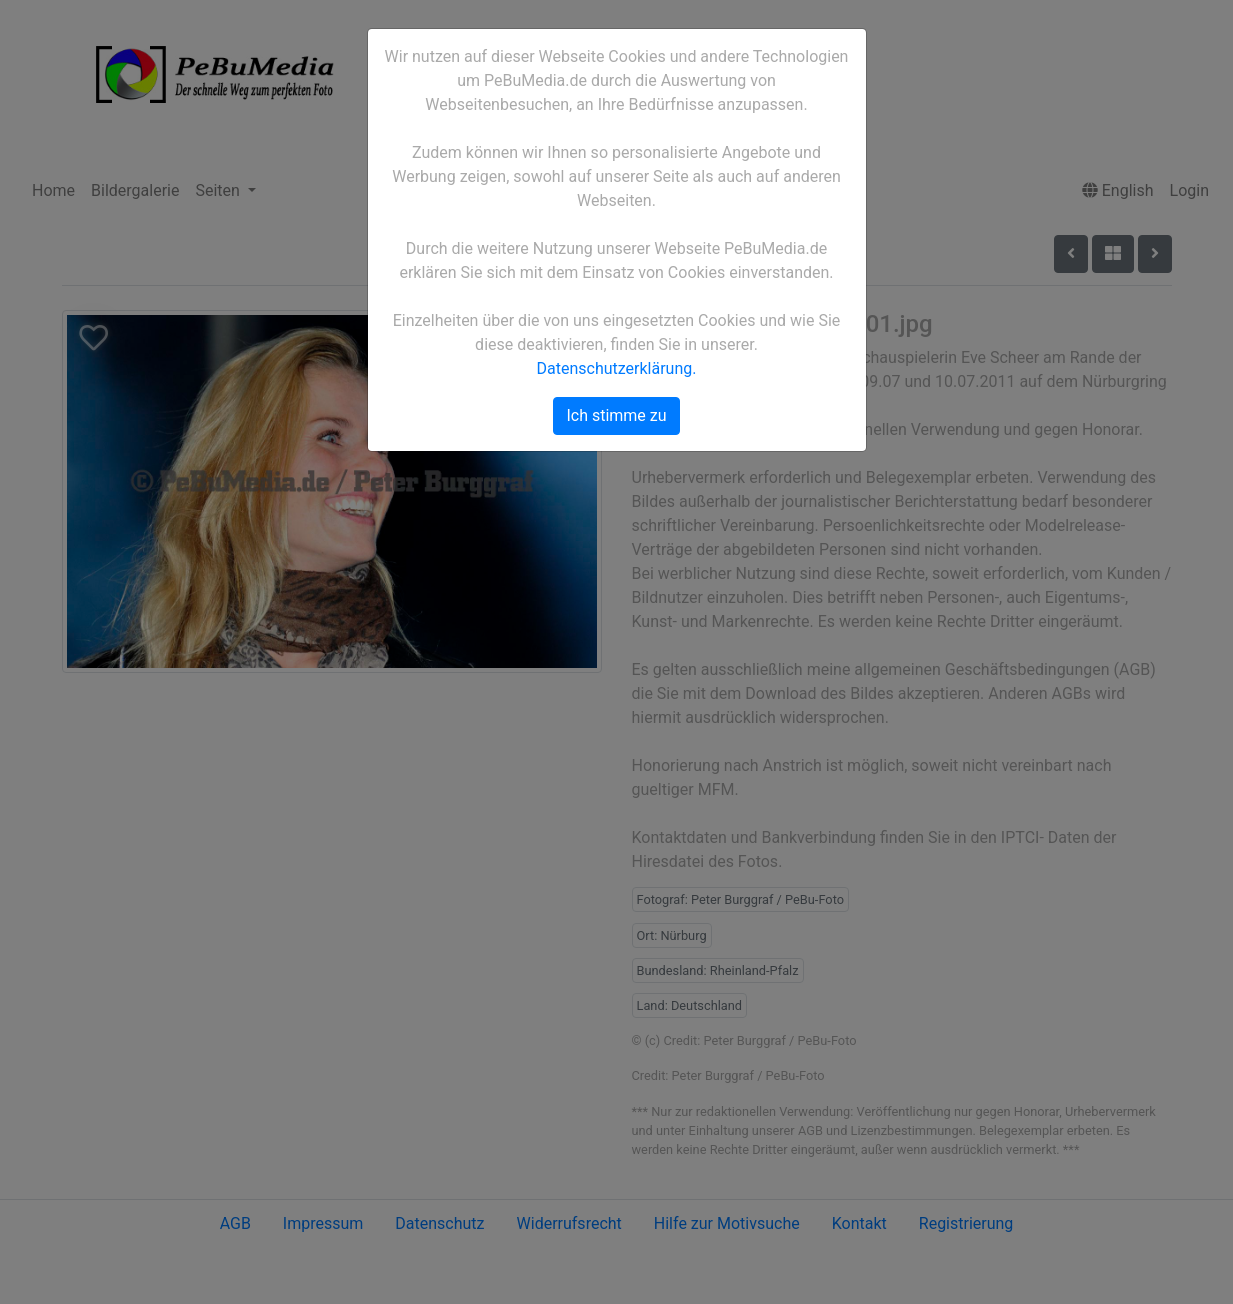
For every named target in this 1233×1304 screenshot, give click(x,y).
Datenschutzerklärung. (617, 368)
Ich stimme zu (616, 415)
